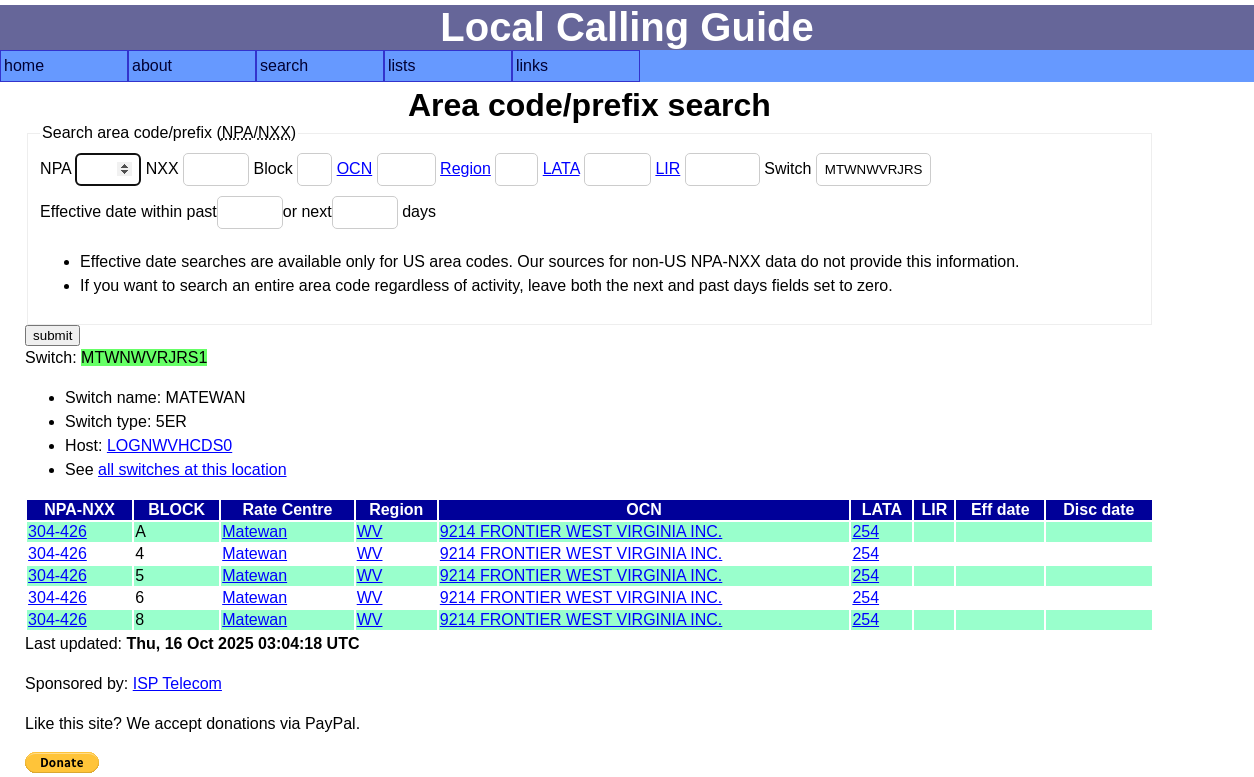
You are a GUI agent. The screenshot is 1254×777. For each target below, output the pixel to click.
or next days (359, 211)
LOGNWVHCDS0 (169, 445)
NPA (93, 168)
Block (295, 168)
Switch (847, 168)
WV (370, 531)
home (24, 65)
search (284, 65)
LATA (561, 168)
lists (402, 65)
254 (865, 531)
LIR (667, 168)
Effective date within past (161, 211)
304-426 (57, 531)
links (532, 65)
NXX (200, 168)
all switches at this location (192, 469)
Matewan (254, 531)
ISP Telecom (177, 683)
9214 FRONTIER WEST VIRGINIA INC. (581, 531)
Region (465, 168)
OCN (355, 168)
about (152, 65)
